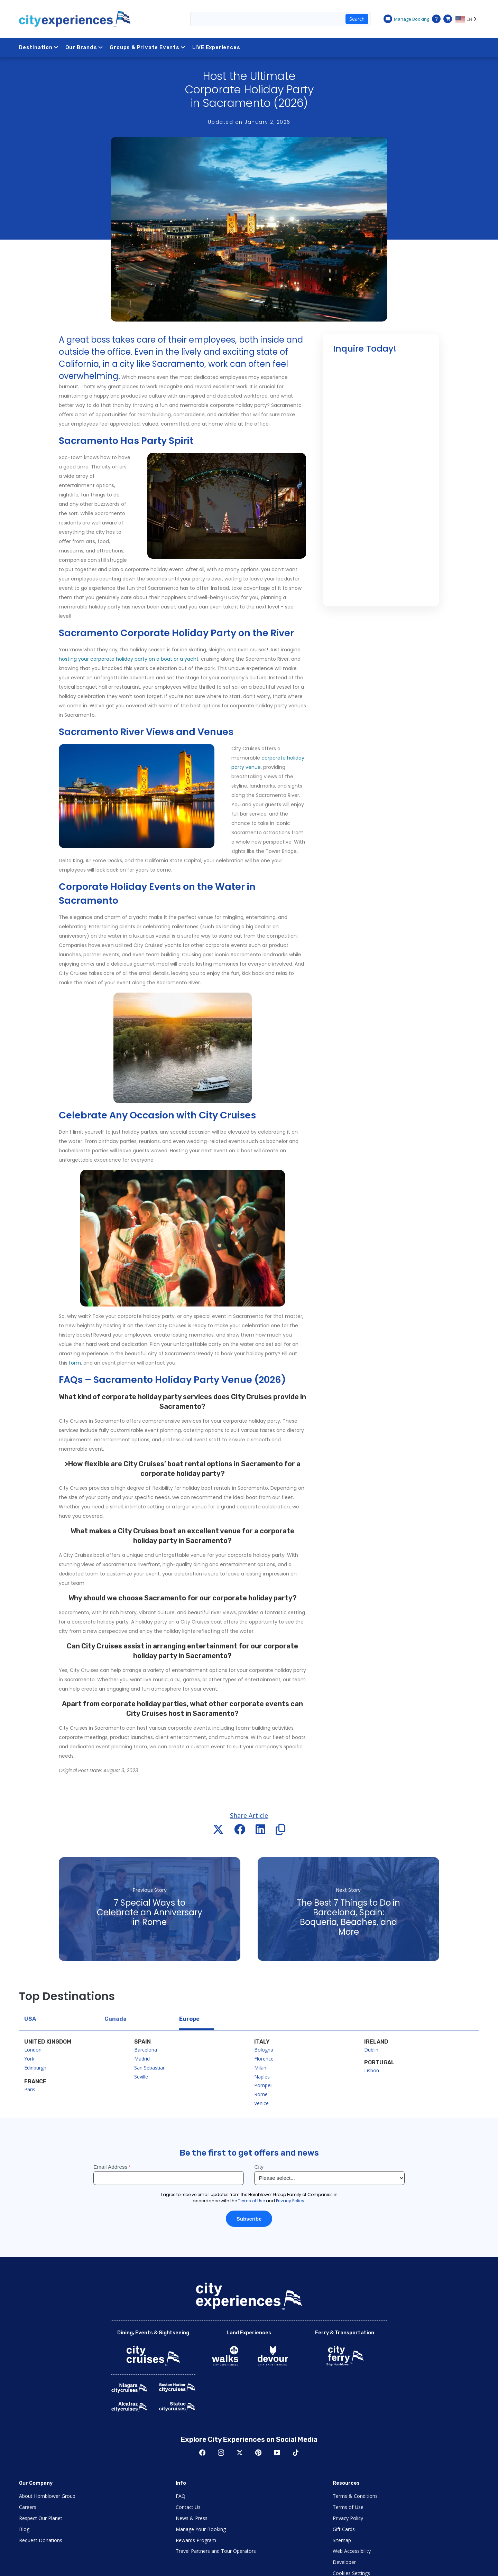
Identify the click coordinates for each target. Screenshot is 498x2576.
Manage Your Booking (201, 2529)
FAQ (180, 2496)
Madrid (142, 2058)
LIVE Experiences (216, 47)
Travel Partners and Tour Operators (216, 2551)
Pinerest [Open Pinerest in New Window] (258, 2452)
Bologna (263, 2049)
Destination (38, 47)
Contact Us (188, 2507)
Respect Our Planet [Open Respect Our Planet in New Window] (40, 2518)
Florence (264, 2058)
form (75, 1362)
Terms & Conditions (355, 2496)
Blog (24, 2529)
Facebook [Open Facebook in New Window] (202, 2452)
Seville (141, 2076)
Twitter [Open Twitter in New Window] (240, 2452)
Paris (29, 2089)
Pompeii (263, 2085)
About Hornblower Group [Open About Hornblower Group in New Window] (47, 2496)
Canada (115, 2019)
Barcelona (145, 2049)
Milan (260, 2067)
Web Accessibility (352, 2551)
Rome (261, 2094)
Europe (189, 2019)
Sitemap (342, 2540)
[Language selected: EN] (467, 19)
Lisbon (371, 2070)
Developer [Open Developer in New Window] (344, 2562)
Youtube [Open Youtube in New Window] (277, 2452)
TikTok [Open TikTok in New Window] (296, 2452)
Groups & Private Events (147, 47)
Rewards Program (196, 2540)
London (33, 2049)
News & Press (192, 2518)
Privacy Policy (348, 2518)
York (29, 2058)
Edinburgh (35, 2067)
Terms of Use (348, 2507)
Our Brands (84, 47)
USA (30, 2019)
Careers (27, 2507)
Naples (262, 2076)
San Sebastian (150, 2067)
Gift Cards (344, 2529)
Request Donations (40, 2540)
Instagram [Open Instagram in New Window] (221, 2452)
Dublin (371, 2049)
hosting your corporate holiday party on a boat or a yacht (129, 658)
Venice (261, 2103)
